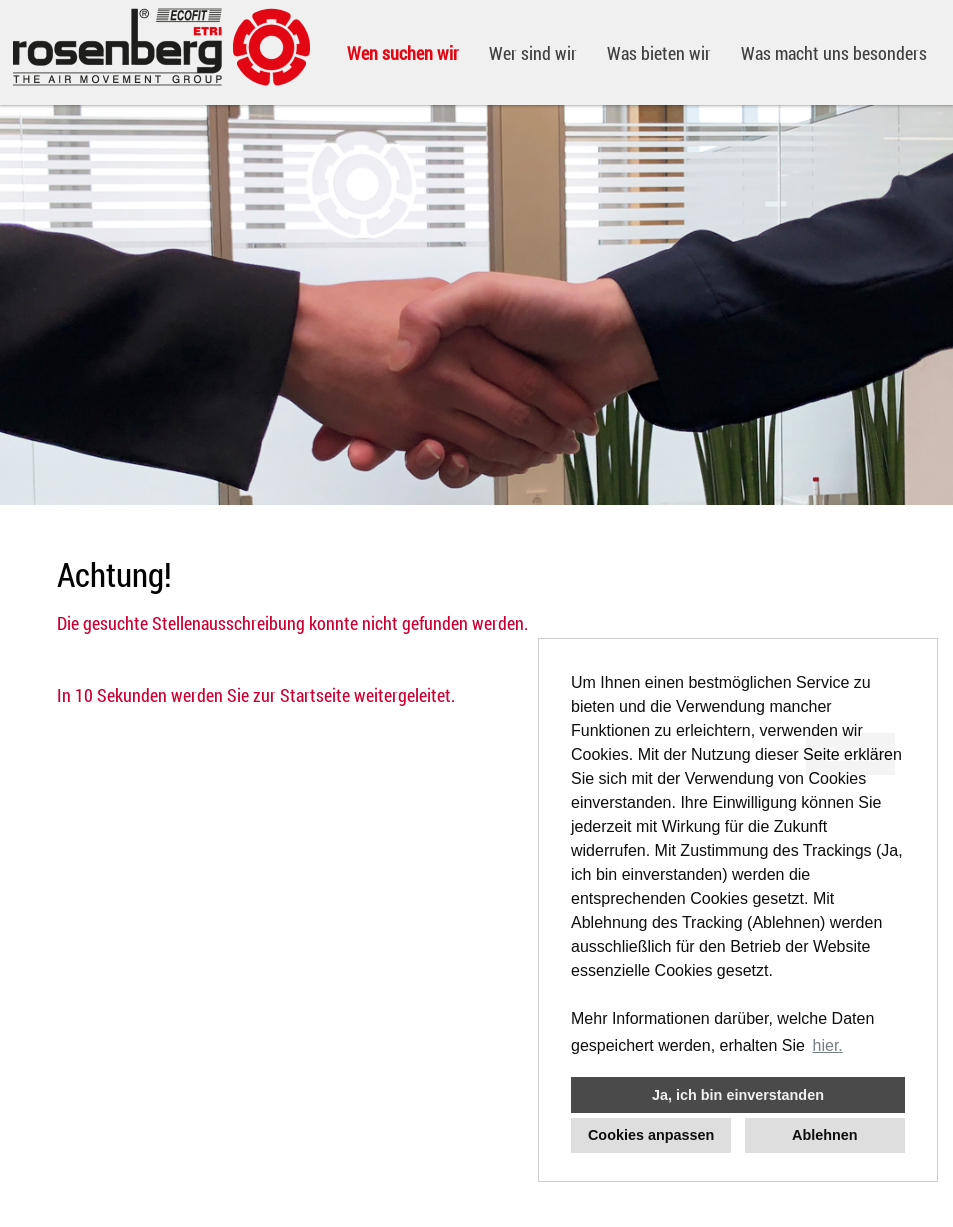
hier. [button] (828, 1045)
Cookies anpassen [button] (651, 1135)
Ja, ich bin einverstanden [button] (738, 1095)
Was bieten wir (659, 53)
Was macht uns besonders (834, 53)
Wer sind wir (533, 53)
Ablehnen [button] (825, 1135)
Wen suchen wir (403, 53)
